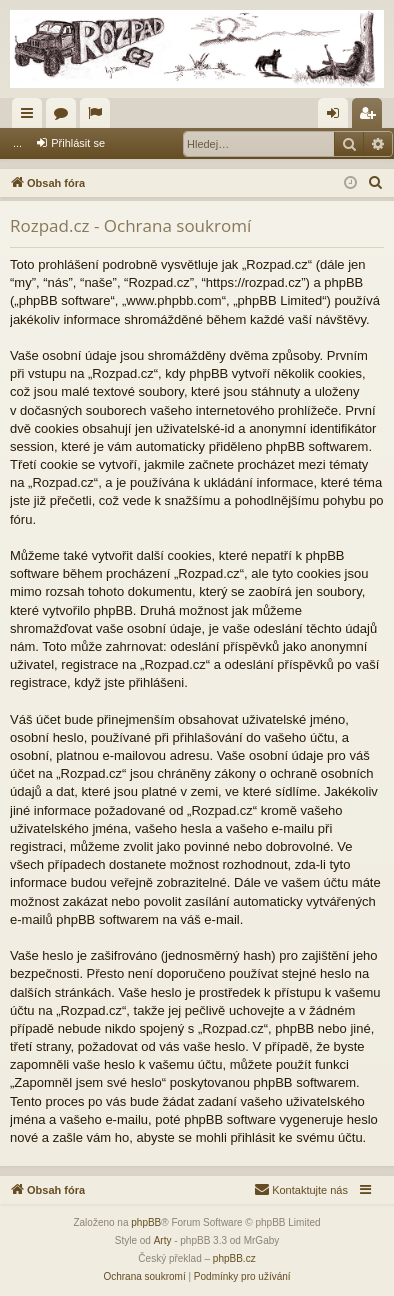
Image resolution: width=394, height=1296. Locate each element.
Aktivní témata (99, 117)
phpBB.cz (234, 1258)
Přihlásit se (78, 143)
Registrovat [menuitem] (371, 117)
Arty (163, 1240)
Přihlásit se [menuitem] (337, 117)
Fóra (65, 117)
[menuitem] (376, 183)
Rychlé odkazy (31, 117)
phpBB (146, 1222)
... (17, 143)
